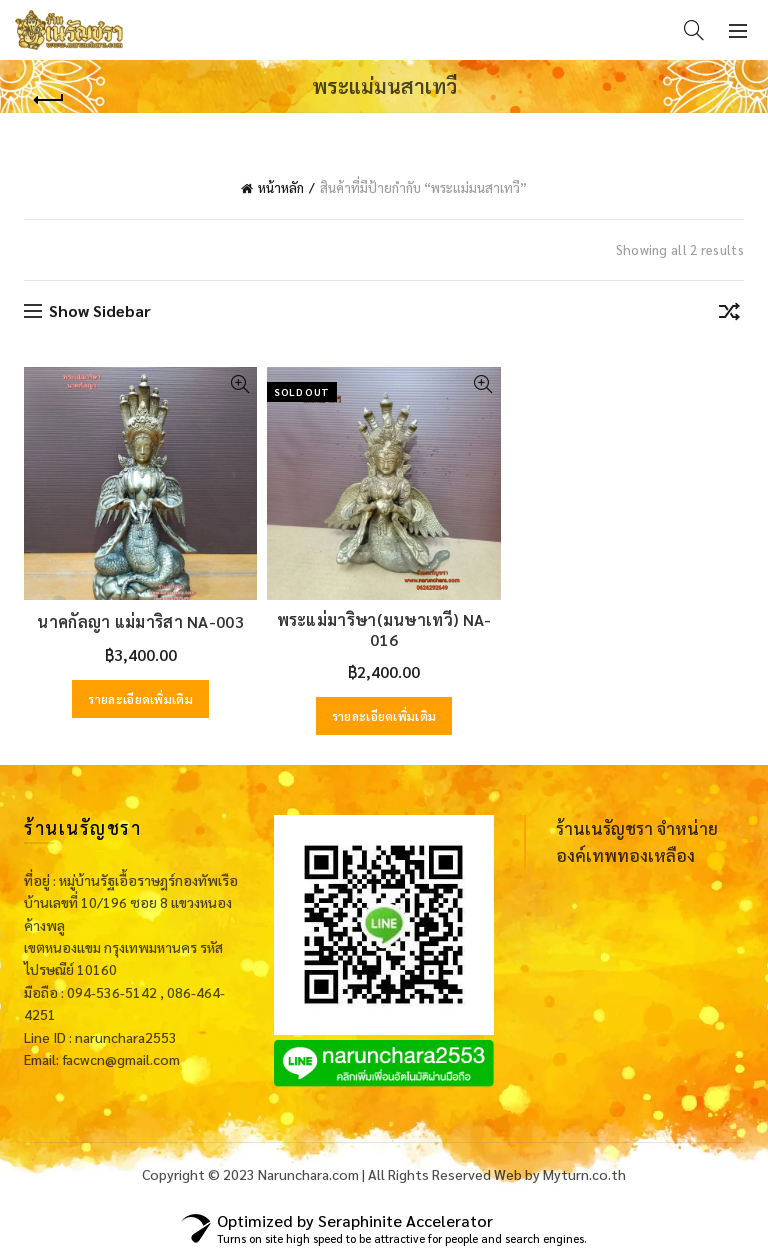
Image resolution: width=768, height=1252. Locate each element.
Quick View (239, 384)
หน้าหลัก (281, 187)
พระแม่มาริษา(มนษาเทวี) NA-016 (384, 629)
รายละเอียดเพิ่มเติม (140, 699)
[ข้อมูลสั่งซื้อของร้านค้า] (729, 315)
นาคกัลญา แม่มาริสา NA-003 (140, 621)
